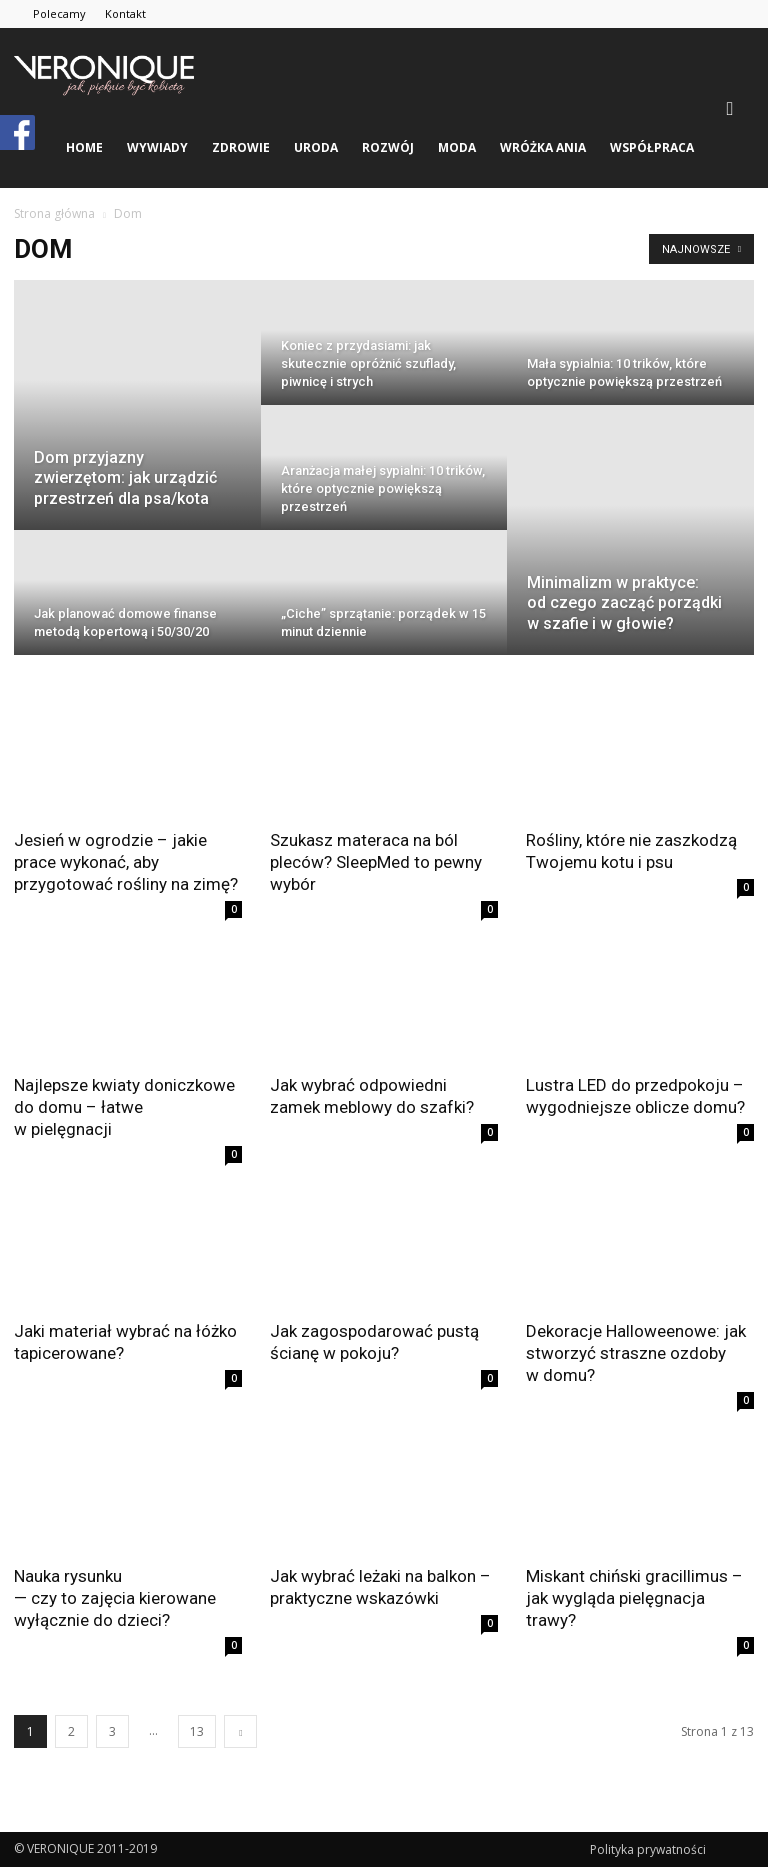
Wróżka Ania (543, 147)
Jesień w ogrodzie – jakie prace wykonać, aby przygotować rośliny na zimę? (126, 862)
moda (457, 147)
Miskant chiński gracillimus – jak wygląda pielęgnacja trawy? (634, 1598)
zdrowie (241, 147)
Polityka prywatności (648, 1849)
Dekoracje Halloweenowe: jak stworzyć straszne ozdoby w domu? (636, 1353)
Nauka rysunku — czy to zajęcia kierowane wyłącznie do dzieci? (115, 1598)
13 (197, 1731)
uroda (316, 147)
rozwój (388, 147)
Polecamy (59, 13)
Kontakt (125, 13)
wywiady (157, 147)
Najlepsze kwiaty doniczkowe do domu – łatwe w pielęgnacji (124, 1107)
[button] (730, 108)
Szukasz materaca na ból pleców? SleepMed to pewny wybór (376, 862)
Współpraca (652, 147)
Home (84, 147)
